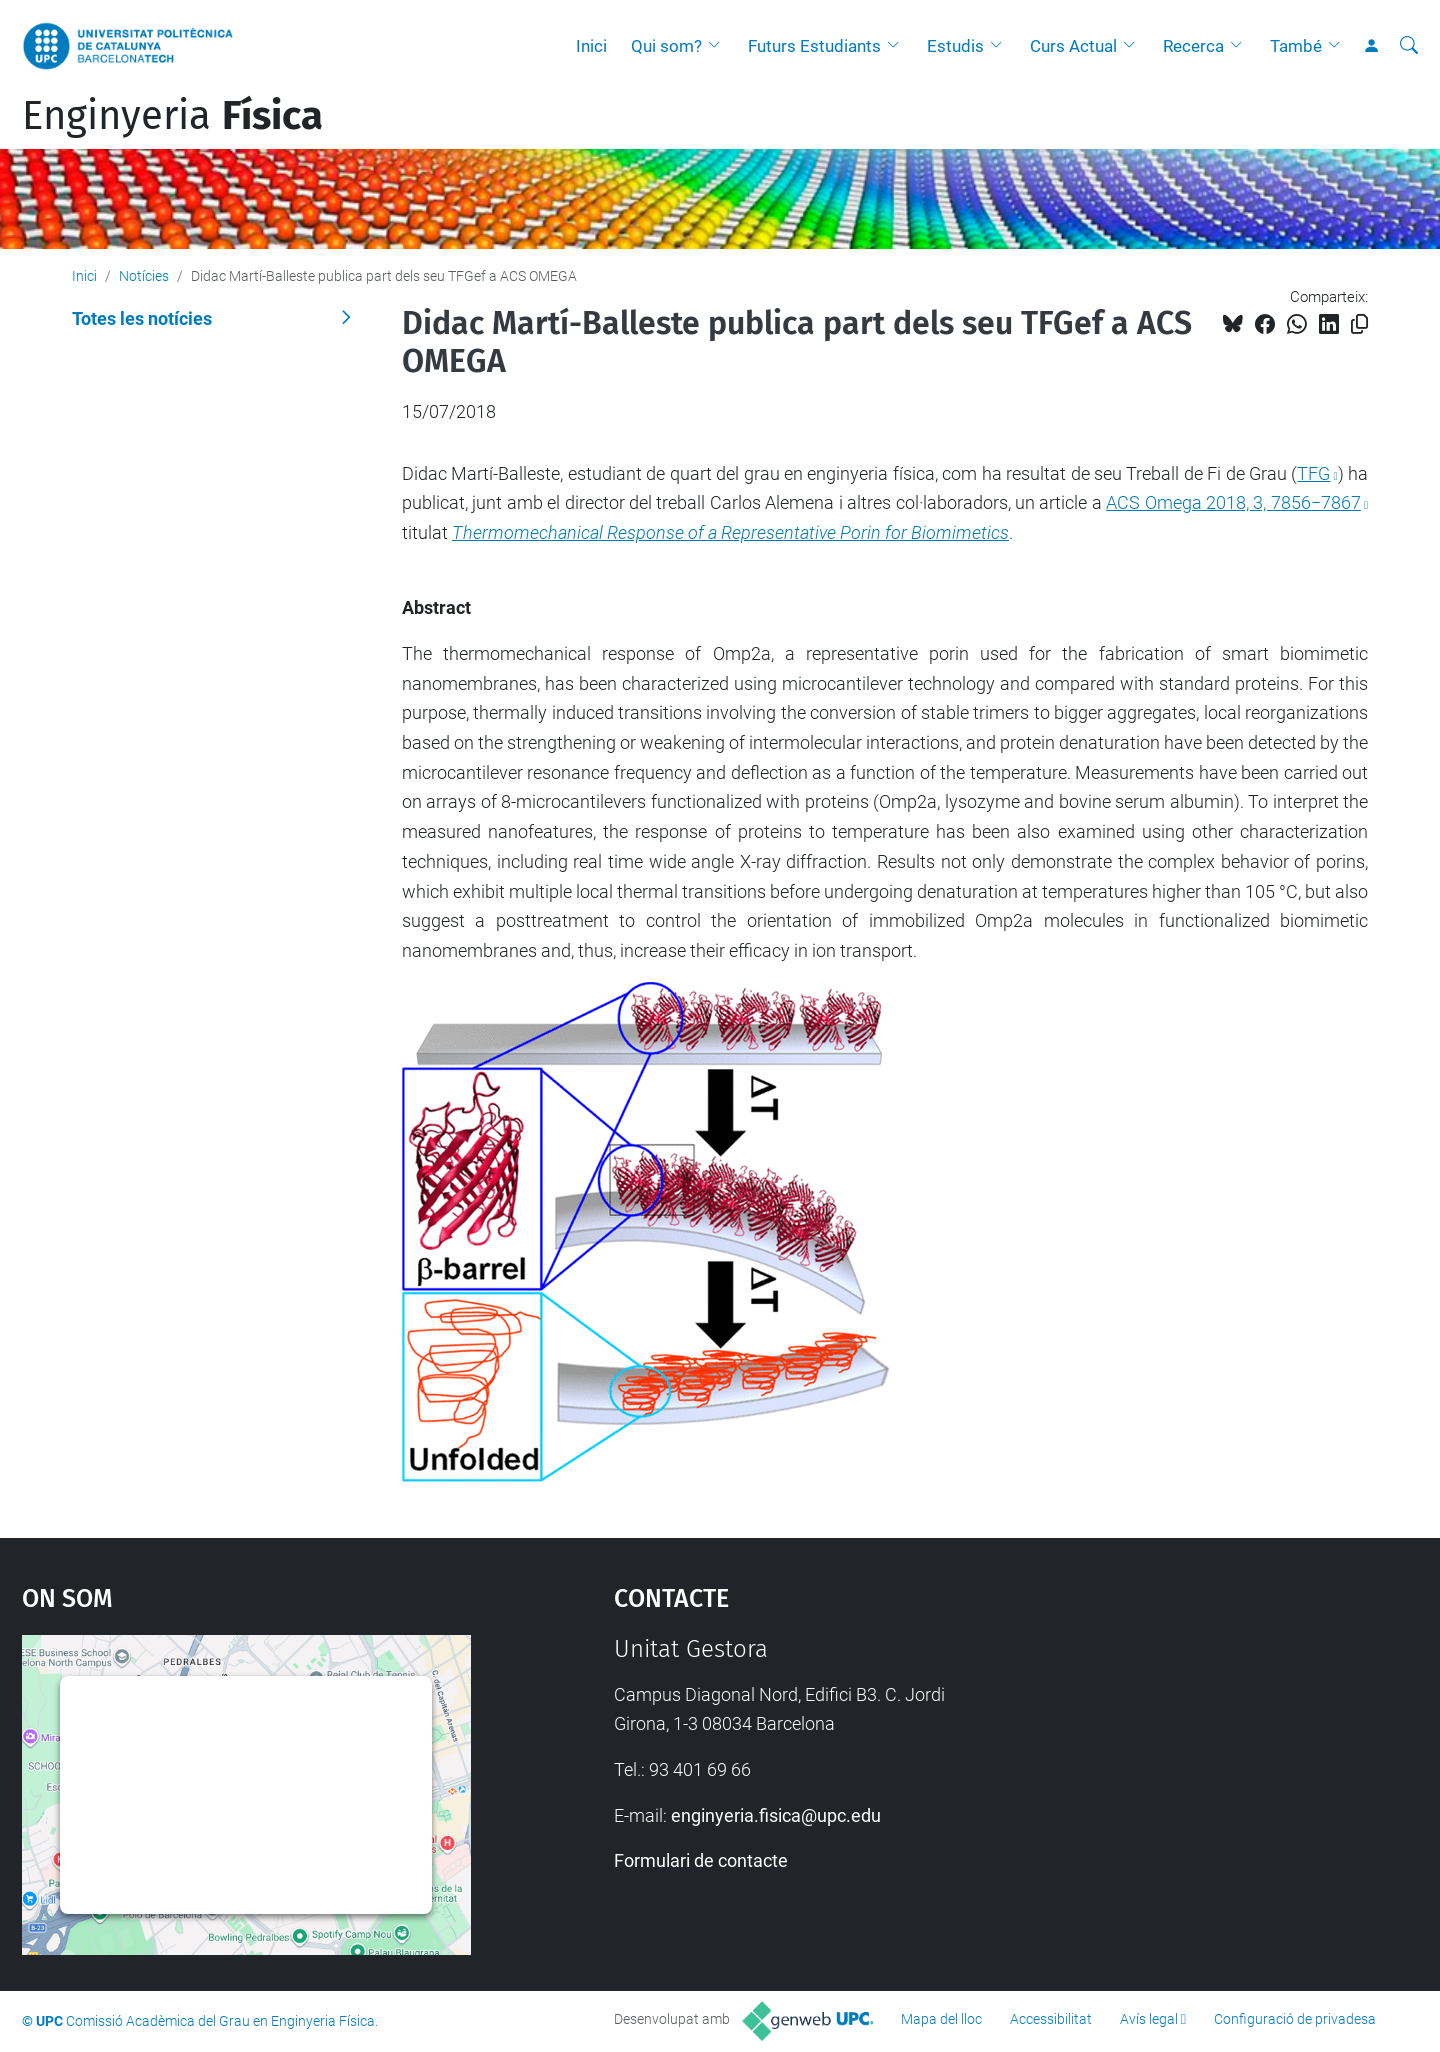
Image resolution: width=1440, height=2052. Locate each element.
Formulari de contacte (701, 1860)
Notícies (144, 276)
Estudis (955, 46)
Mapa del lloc (941, 2019)
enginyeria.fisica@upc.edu (776, 1815)
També (1296, 46)
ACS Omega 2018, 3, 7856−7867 (1233, 502)
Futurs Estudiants (814, 46)
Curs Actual (1073, 46)
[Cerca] (1409, 46)
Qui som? (666, 46)
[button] (719, 46)
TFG (1313, 473)
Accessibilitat (1051, 2019)
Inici (591, 46)
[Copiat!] (1359, 324)
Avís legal (1149, 2019)
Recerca (1193, 46)
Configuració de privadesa (1295, 2019)
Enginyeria (172, 116)
